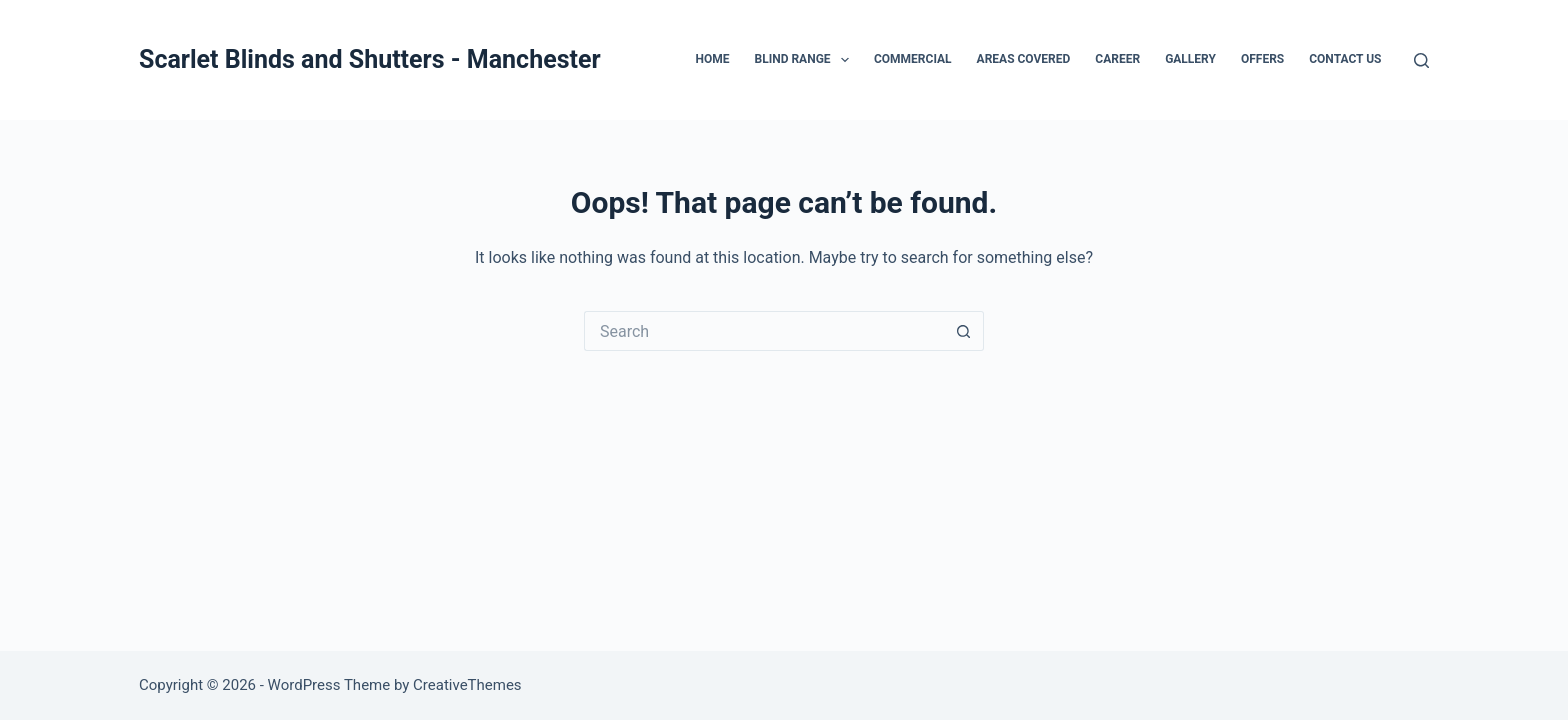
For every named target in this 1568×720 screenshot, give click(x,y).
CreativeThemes (467, 685)
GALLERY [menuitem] (1190, 59)
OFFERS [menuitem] (1262, 59)
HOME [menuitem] (712, 59)
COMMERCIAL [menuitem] (913, 59)
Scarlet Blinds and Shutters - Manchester (370, 59)
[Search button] (964, 331)
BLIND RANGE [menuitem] (806, 60)
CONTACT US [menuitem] (1345, 59)
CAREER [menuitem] (1117, 59)
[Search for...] (764, 331)
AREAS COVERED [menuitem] (1024, 59)
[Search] (1421, 60)
